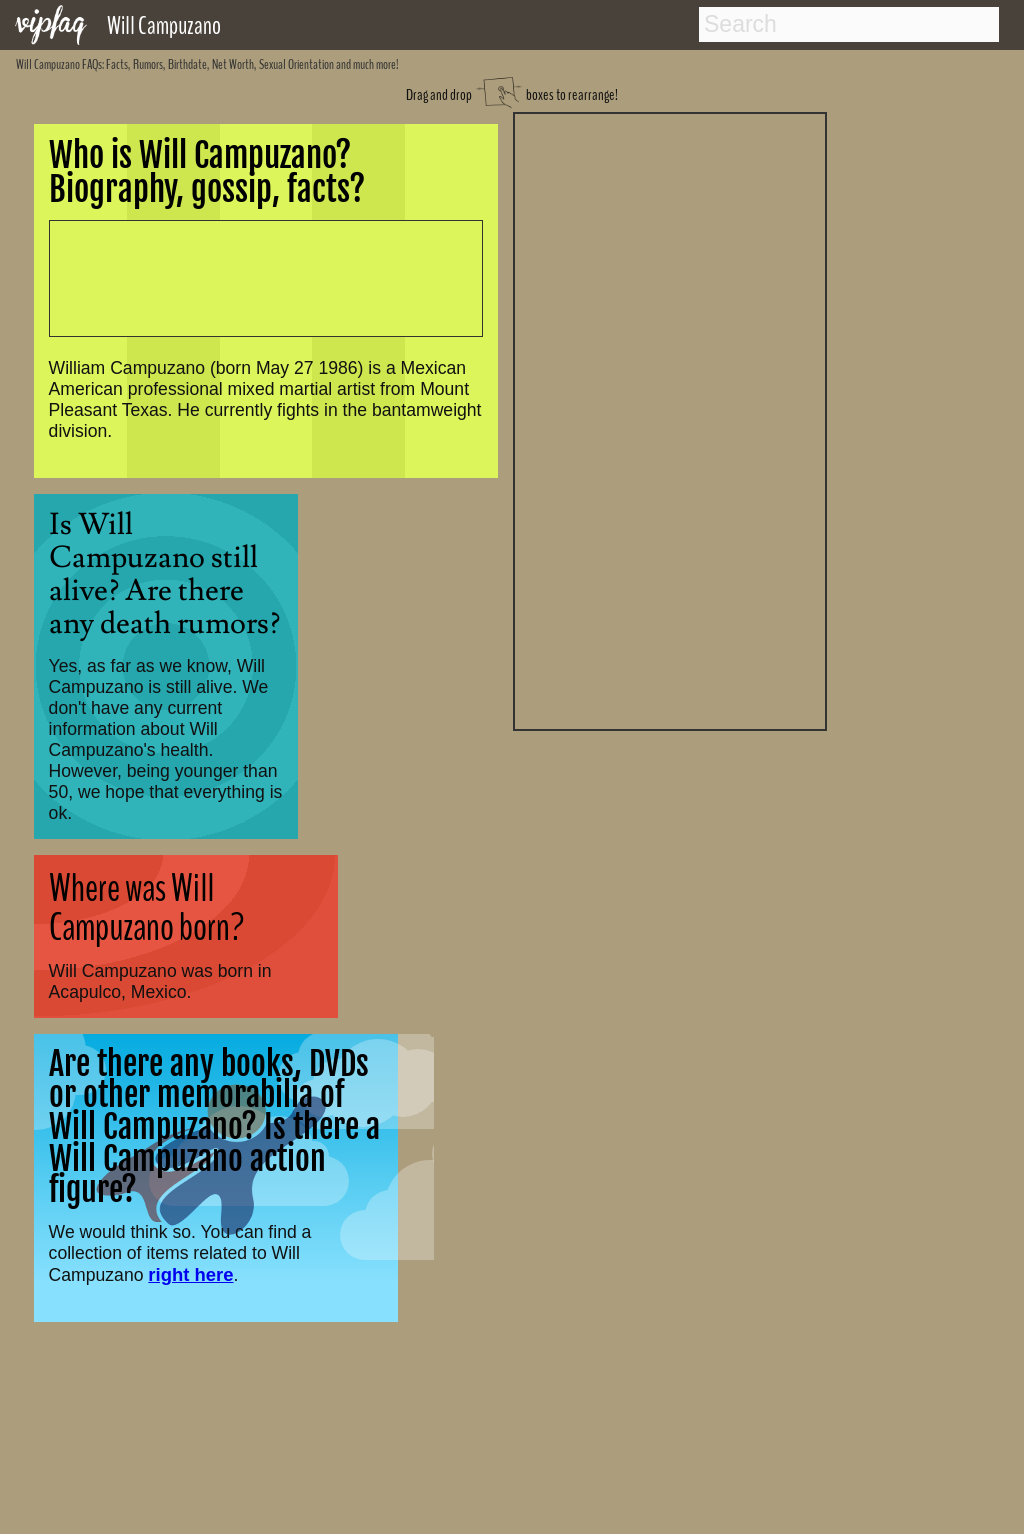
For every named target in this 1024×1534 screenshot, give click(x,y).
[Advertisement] (670, 419)
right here (190, 1274)
